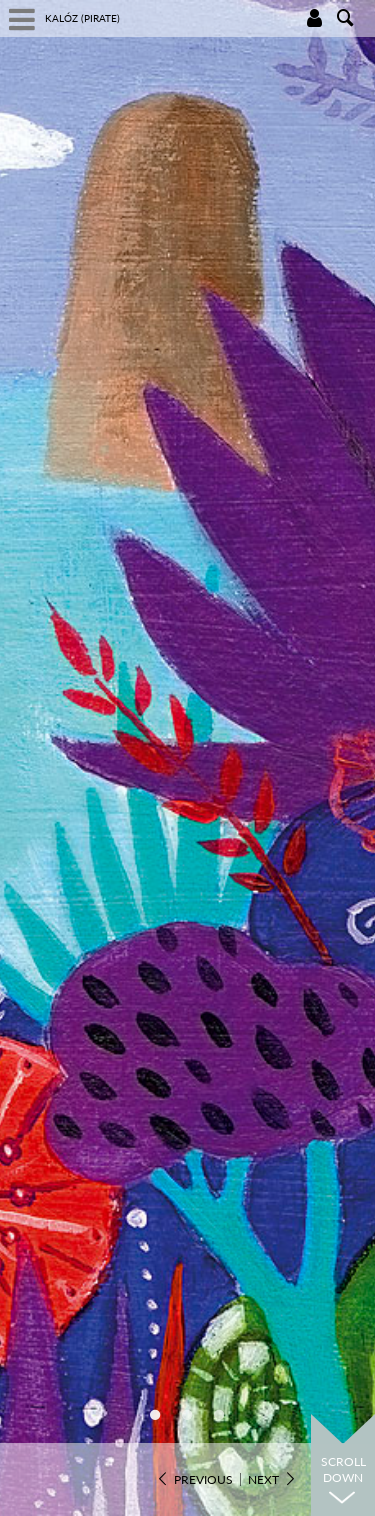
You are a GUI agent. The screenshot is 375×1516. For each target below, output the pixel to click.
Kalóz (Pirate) (82, 18)
